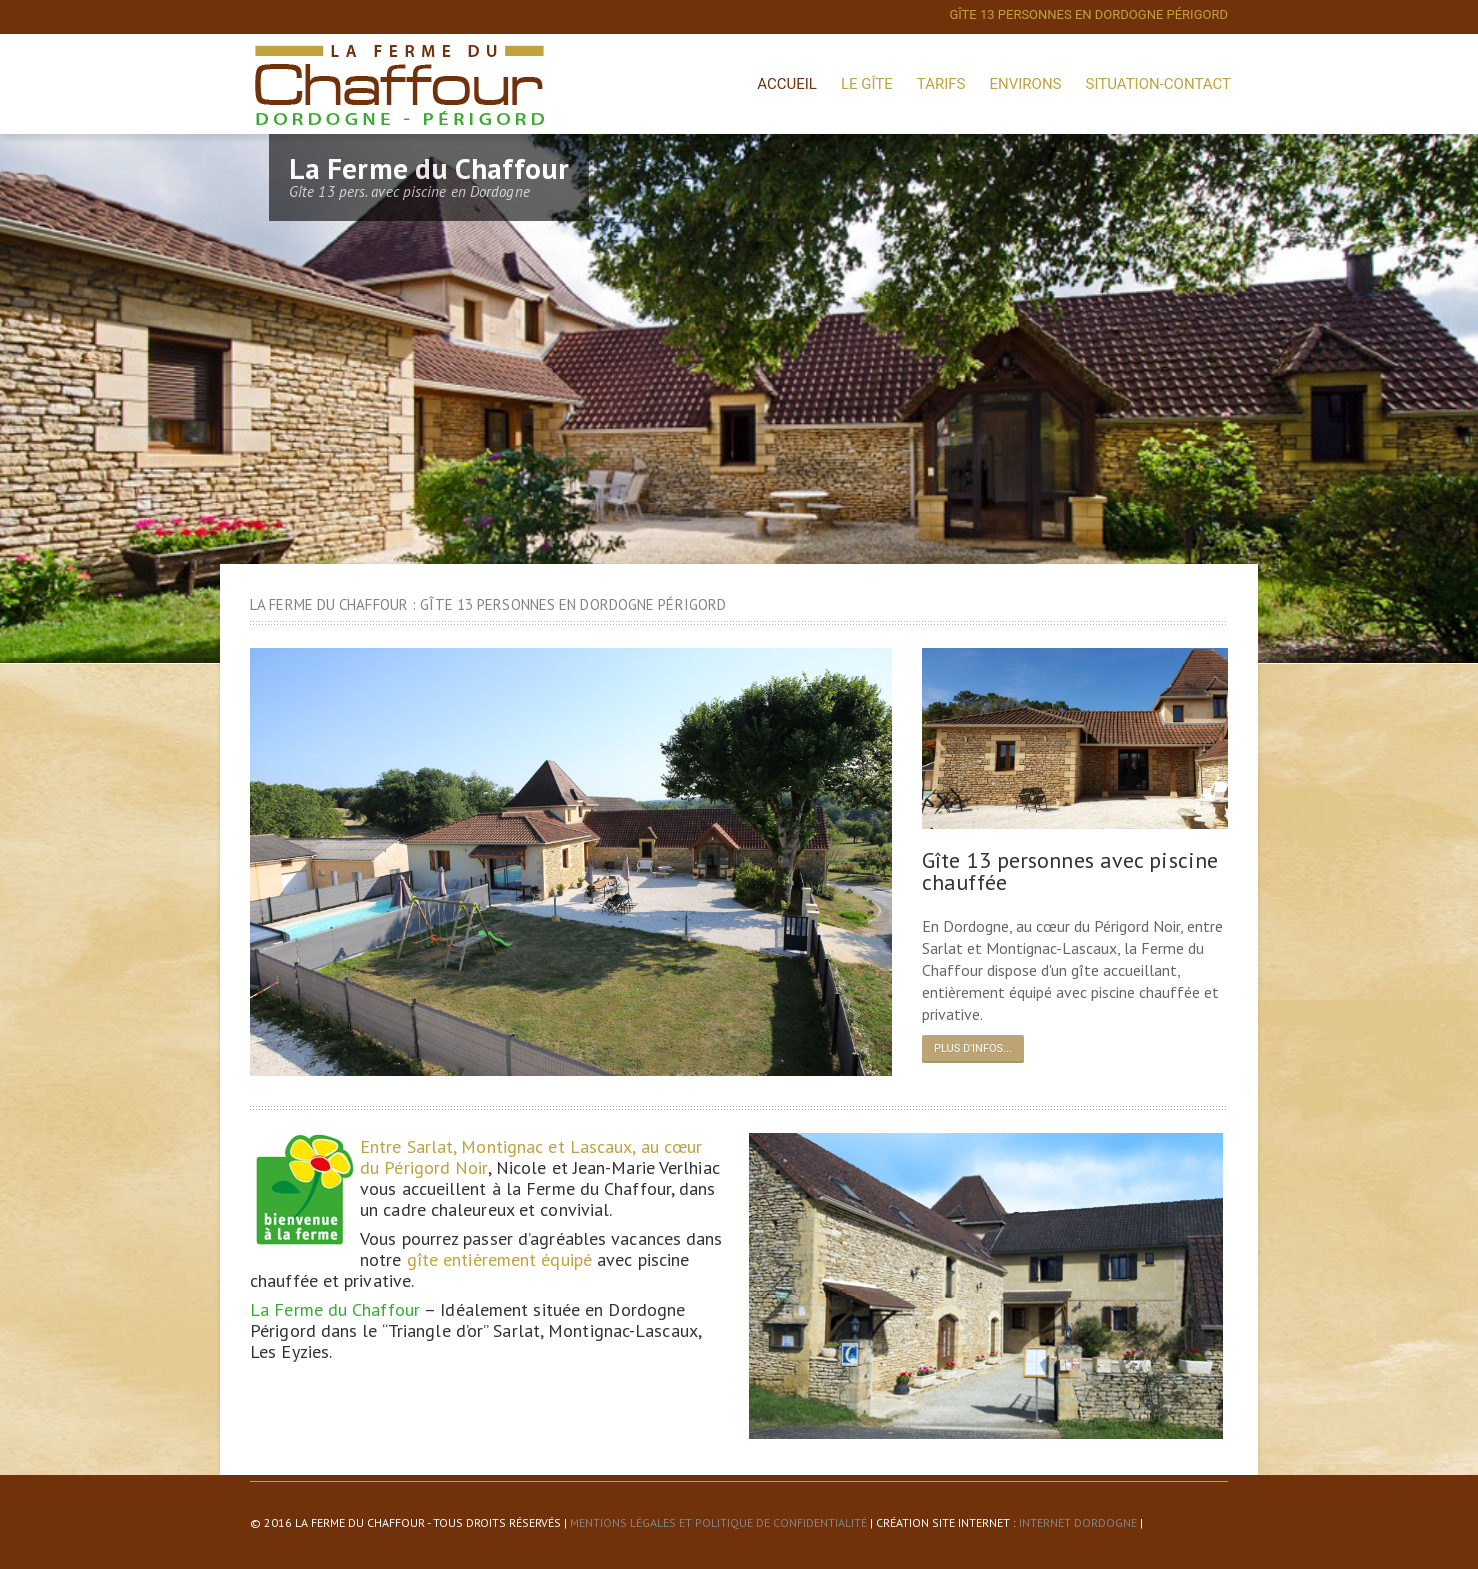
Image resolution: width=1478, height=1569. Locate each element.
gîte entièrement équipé (499, 1259)
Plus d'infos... (973, 1048)
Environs (1025, 84)
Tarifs (941, 84)
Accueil (787, 84)
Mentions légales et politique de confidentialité (718, 1522)
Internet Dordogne (1078, 1522)
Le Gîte (867, 84)
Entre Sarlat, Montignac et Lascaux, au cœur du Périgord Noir (531, 1157)
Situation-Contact (1158, 84)
